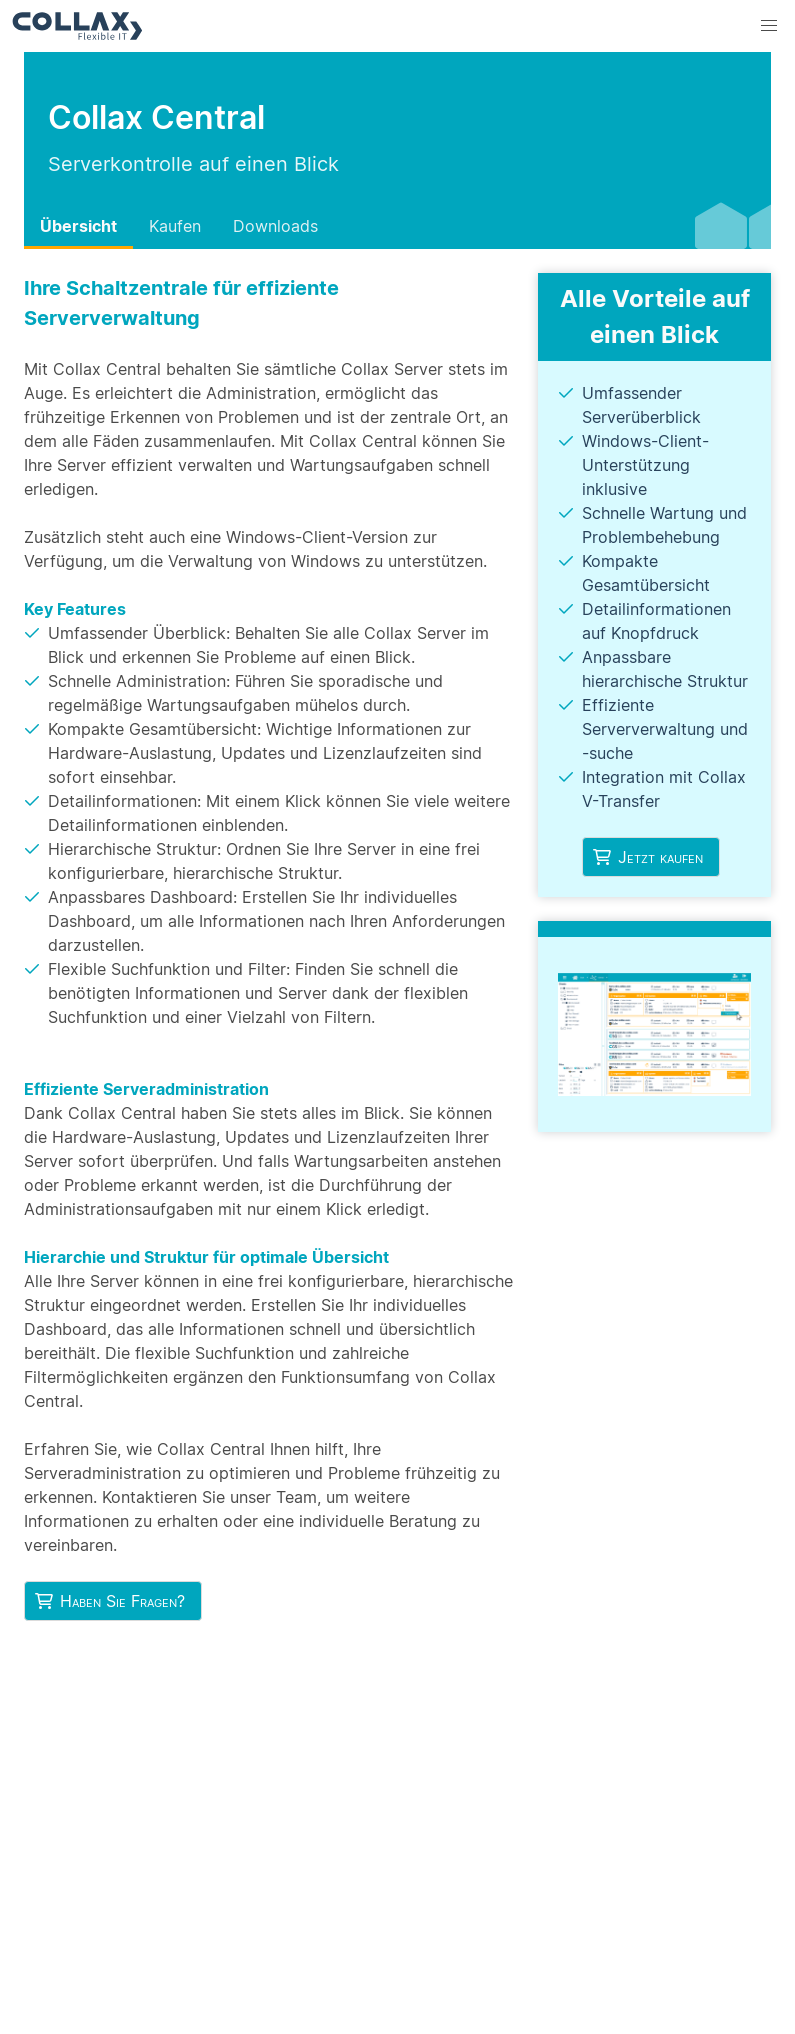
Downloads (275, 226)
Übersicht (78, 226)
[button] (769, 26)
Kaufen (175, 226)
